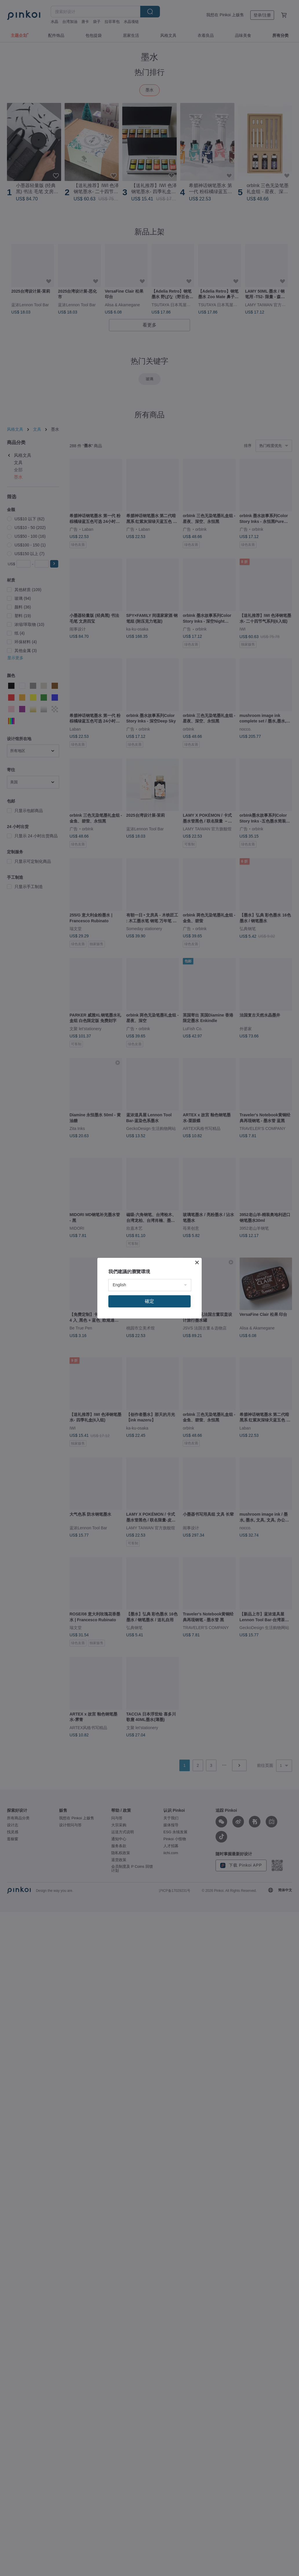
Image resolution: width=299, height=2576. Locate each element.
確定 (149, 1301)
